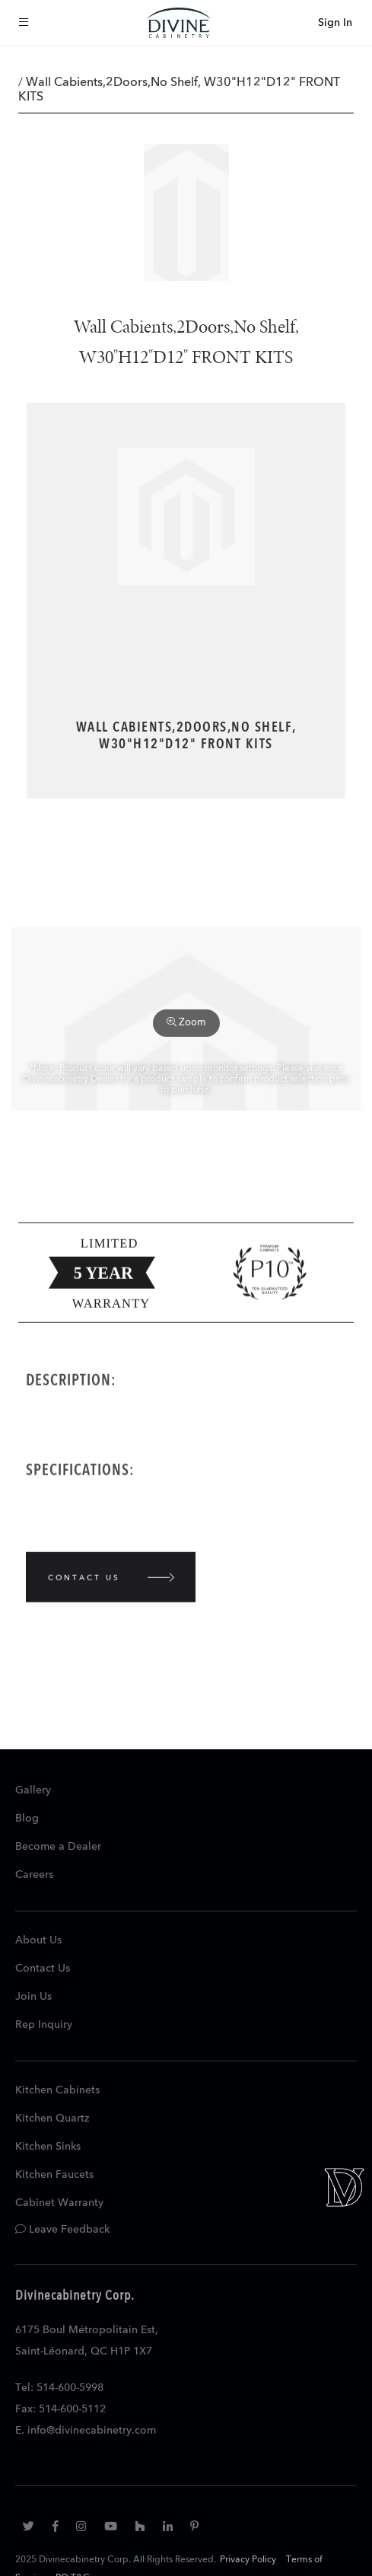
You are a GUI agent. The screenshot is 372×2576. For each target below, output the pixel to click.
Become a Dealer (58, 1846)
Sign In (335, 23)
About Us (38, 1940)
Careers (34, 1875)
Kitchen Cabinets (57, 2090)
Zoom (186, 1022)
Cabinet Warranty (59, 2203)
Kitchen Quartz (52, 2118)
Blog (27, 1818)
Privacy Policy (248, 2560)
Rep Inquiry (43, 2025)
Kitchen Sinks (48, 2146)
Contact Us (42, 1968)
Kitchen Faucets (54, 2175)
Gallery (33, 1790)
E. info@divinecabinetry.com (85, 2430)
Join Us (33, 1996)
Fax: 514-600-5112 (60, 2409)
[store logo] (179, 23)
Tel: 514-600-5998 (59, 2388)
